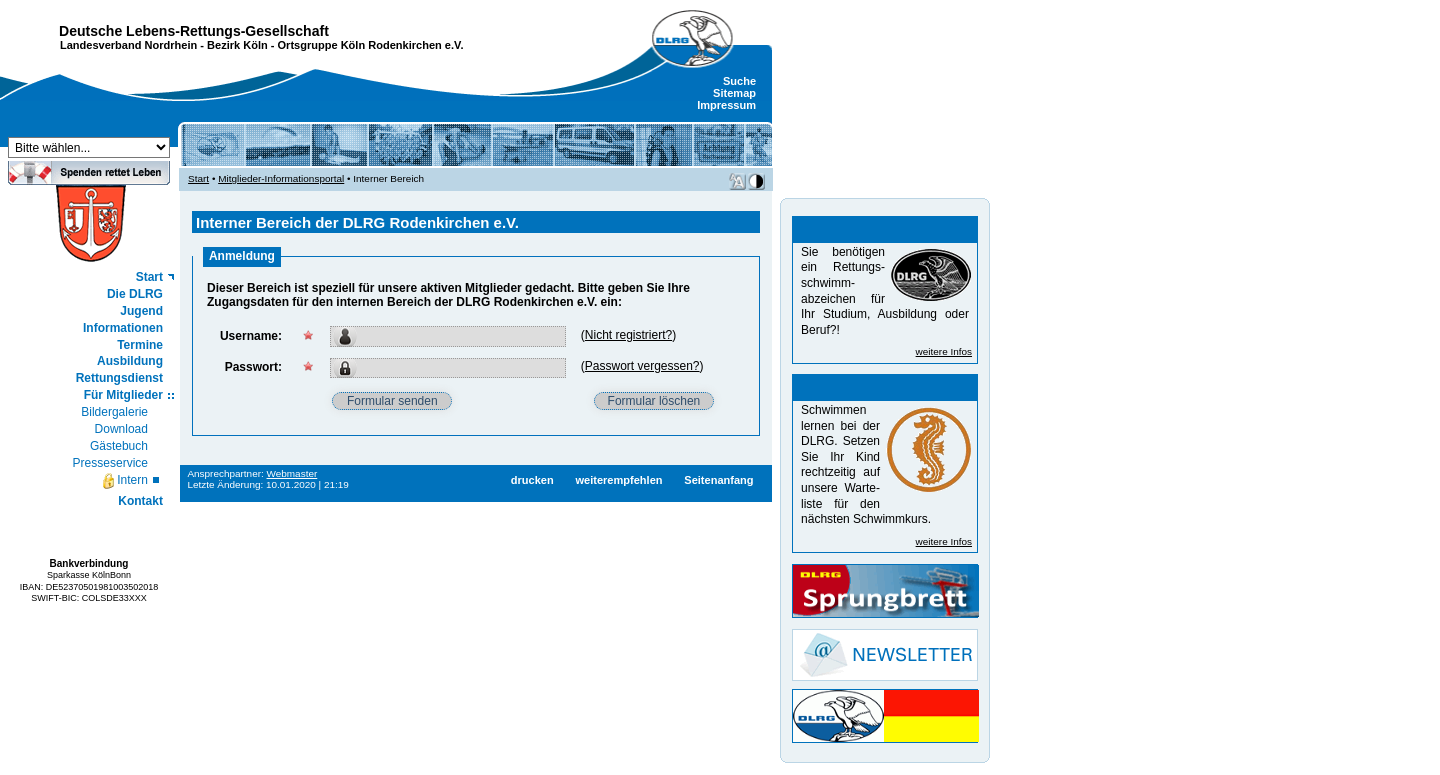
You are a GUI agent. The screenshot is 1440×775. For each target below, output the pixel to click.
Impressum (726, 105)
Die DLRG (135, 294)
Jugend (141, 311)
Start (149, 277)
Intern (124, 481)
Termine (140, 345)
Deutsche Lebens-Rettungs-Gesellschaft (194, 31)
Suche (739, 81)
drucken (532, 480)
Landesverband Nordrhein (128, 45)
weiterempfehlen (618, 480)
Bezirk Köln (237, 45)
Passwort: (253, 367)
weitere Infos (944, 351)
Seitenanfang (718, 480)
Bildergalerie (114, 412)
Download (121, 429)
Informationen (123, 328)
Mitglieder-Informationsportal (281, 178)
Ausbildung (130, 361)
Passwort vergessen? (642, 366)
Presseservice (110, 463)
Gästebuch (119, 446)
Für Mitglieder (123, 395)
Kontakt (140, 501)
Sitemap (734, 93)
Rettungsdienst (119, 378)
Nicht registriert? (628, 335)
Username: (251, 336)
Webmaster (292, 473)
